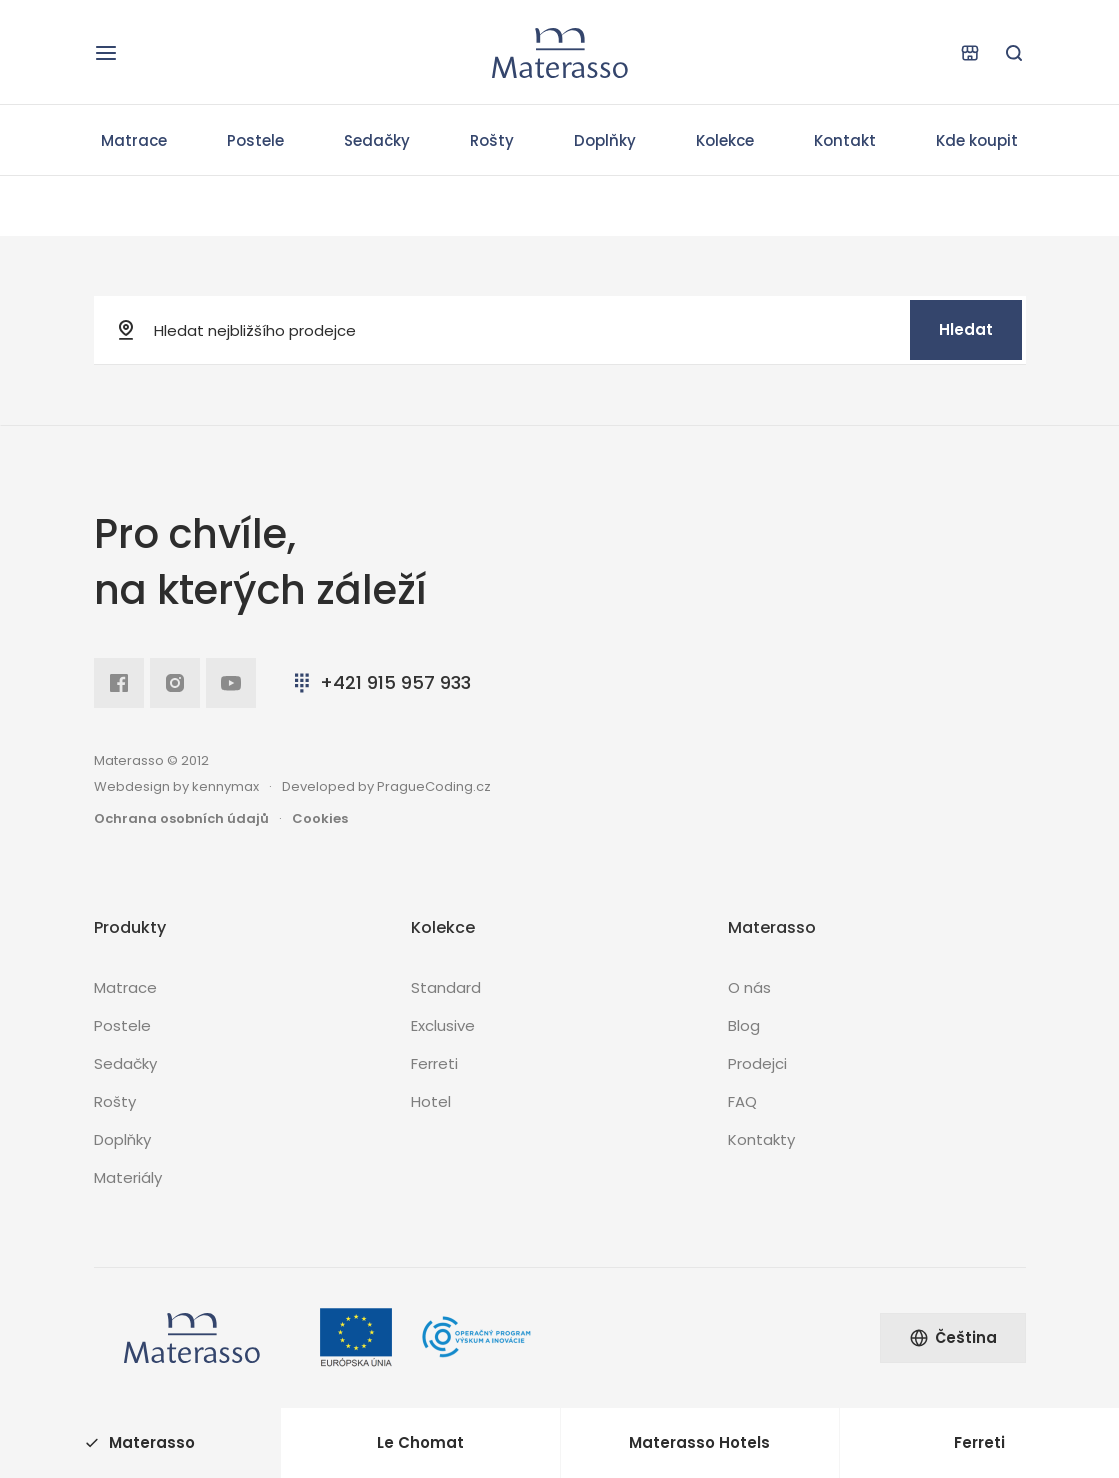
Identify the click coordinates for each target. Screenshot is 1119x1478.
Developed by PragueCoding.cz (386, 786)
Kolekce (725, 140)
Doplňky (605, 140)
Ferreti (434, 1063)
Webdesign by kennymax (176, 786)
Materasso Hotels (699, 1442)
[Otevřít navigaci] (106, 53)
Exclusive (443, 1025)
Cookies (320, 818)
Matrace (134, 140)
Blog (744, 1025)
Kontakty (761, 1139)
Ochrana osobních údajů (181, 818)
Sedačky (377, 140)
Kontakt (845, 140)
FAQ (742, 1101)
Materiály (128, 1177)
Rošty (492, 140)
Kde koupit (977, 140)
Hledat (966, 329)
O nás (749, 987)
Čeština (953, 1337)
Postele (255, 140)
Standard (446, 987)
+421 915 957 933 (380, 682)
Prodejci (757, 1063)
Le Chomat (420, 1442)
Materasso (140, 1442)
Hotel (431, 1101)
